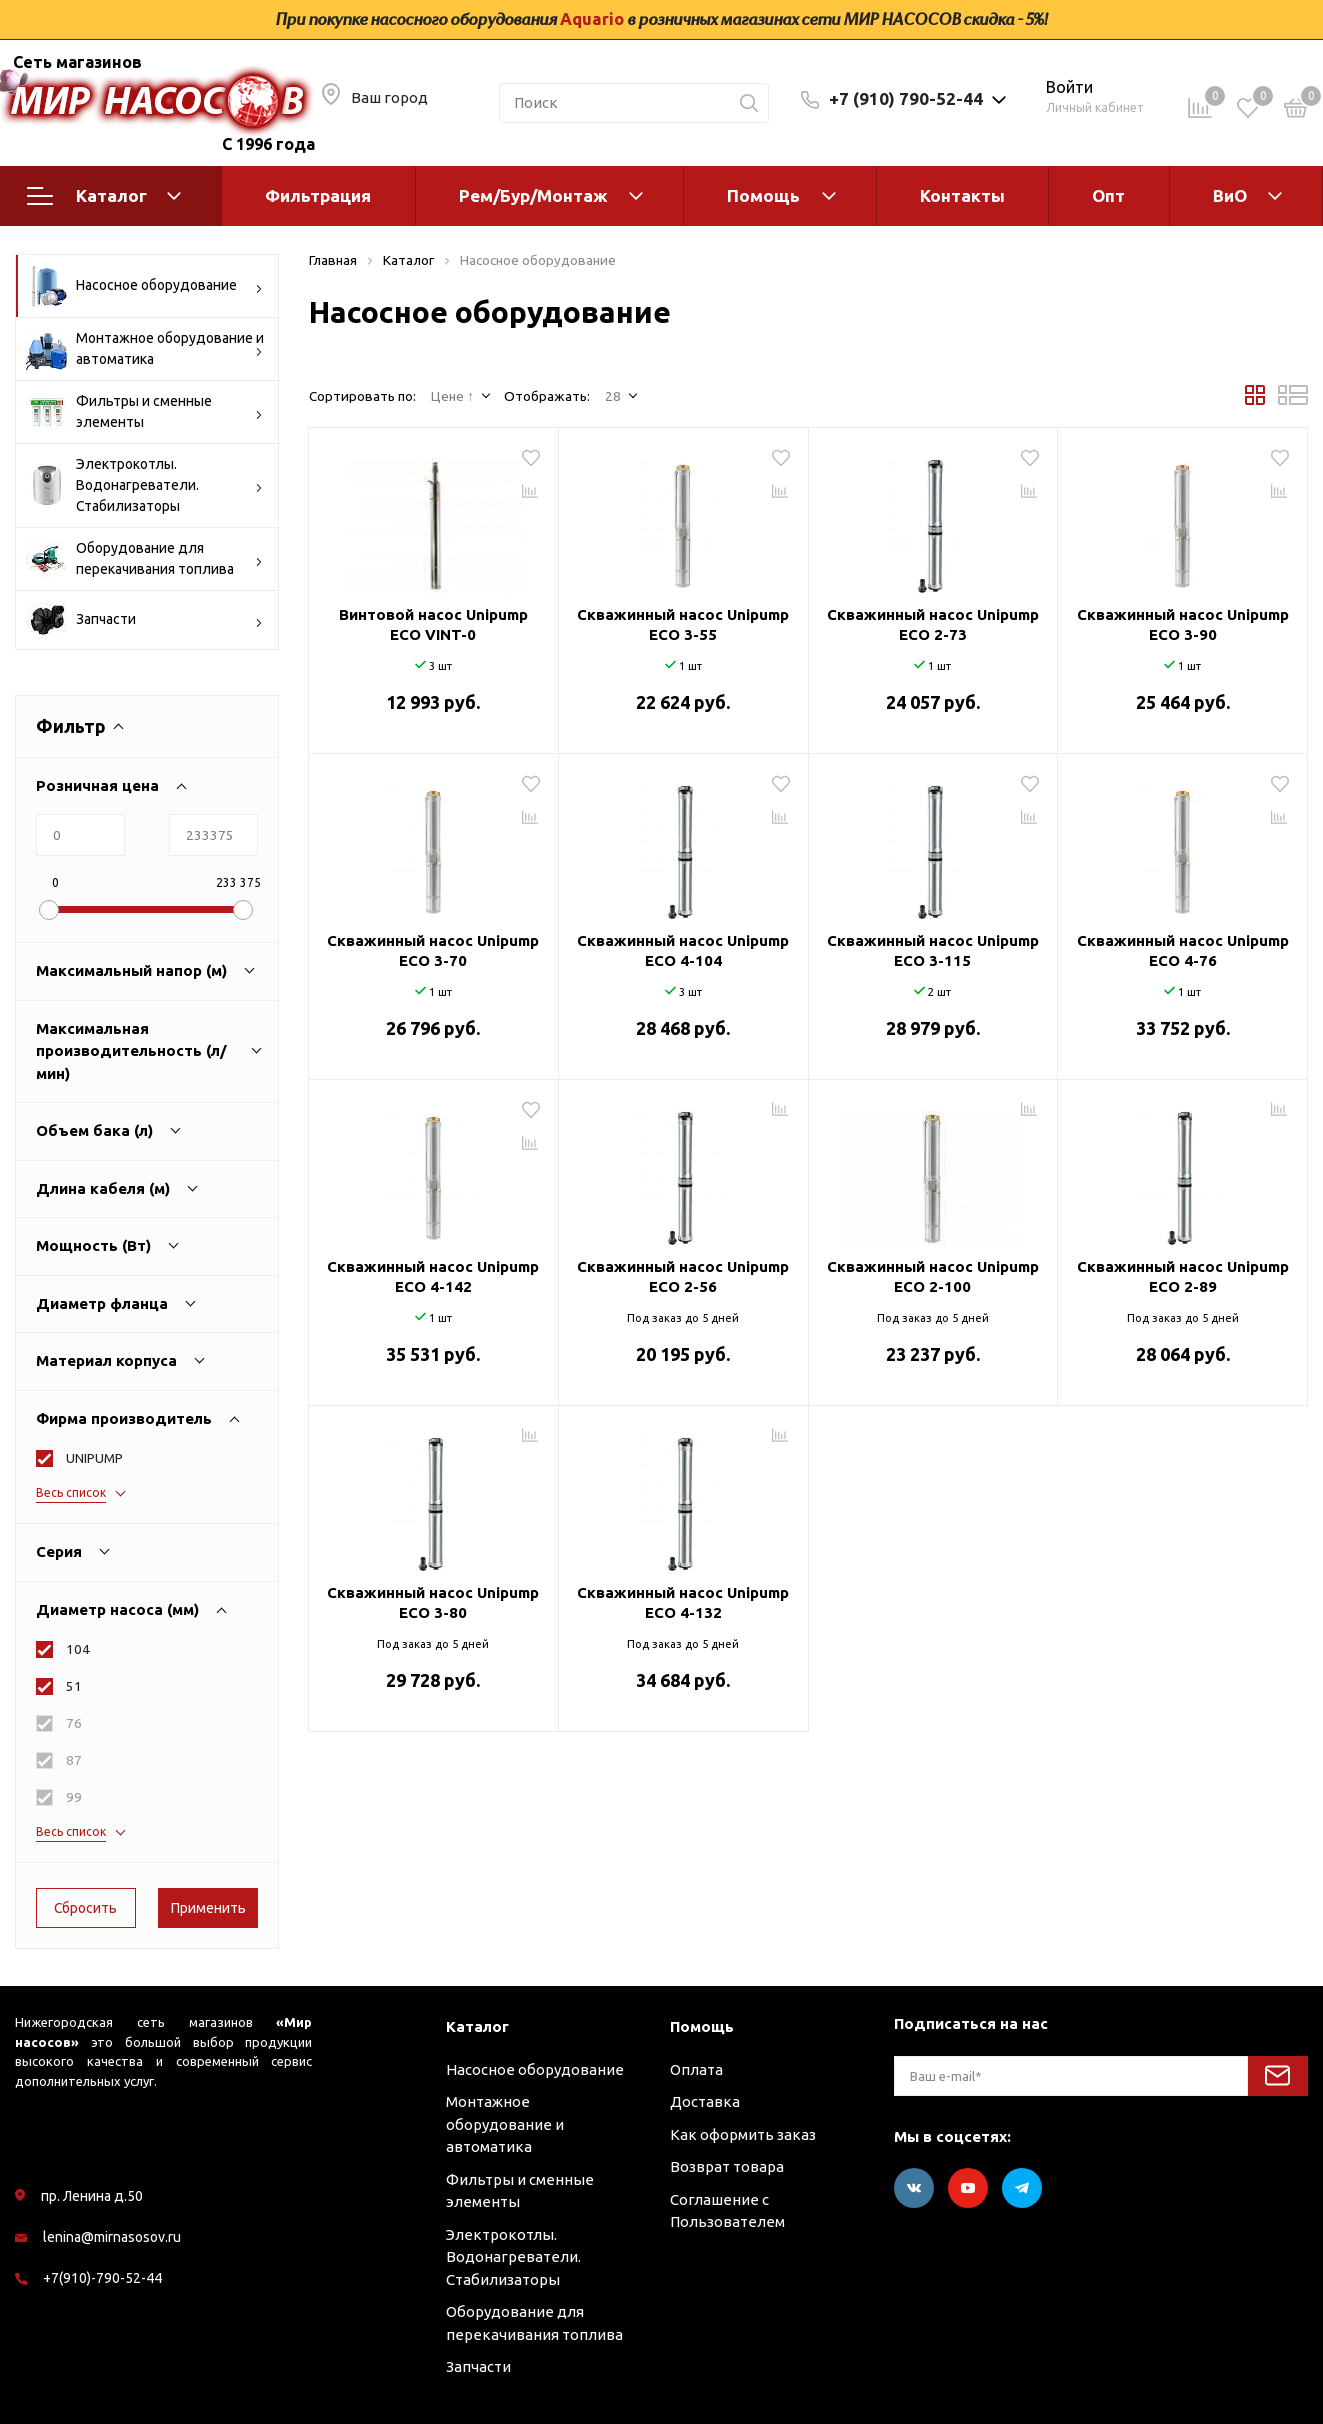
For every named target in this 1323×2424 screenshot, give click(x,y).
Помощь (763, 195)
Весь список (71, 1492)
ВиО (1230, 195)
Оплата (696, 2069)
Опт (1108, 195)
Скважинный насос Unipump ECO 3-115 (933, 950)
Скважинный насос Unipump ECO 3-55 (683, 624)
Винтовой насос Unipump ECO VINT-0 (433, 624)
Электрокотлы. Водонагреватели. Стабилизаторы (144, 485)
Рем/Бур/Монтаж (533, 195)
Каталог (104, 196)
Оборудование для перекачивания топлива (144, 559)
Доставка (705, 2101)
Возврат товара (727, 2166)
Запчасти (144, 620)
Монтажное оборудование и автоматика (145, 349)
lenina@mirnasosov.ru (112, 2237)
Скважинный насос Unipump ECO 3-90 (1183, 624)
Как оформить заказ (743, 2134)
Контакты (962, 195)
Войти (1069, 87)
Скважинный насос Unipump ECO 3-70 (433, 950)
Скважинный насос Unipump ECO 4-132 (683, 1602)
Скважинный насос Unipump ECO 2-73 (933, 624)
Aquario (592, 19)
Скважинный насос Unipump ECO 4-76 (1183, 950)
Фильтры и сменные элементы (144, 412)
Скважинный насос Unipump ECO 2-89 (1183, 1276)
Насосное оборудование (144, 286)
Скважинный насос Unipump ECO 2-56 (683, 1276)
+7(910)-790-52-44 (102, 2278)
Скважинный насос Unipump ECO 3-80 (433, 1602)
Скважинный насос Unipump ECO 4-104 (683, 950)
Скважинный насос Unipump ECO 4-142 (433, 1276)
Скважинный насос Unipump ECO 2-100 (933, 1276)
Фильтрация (318, 195)
